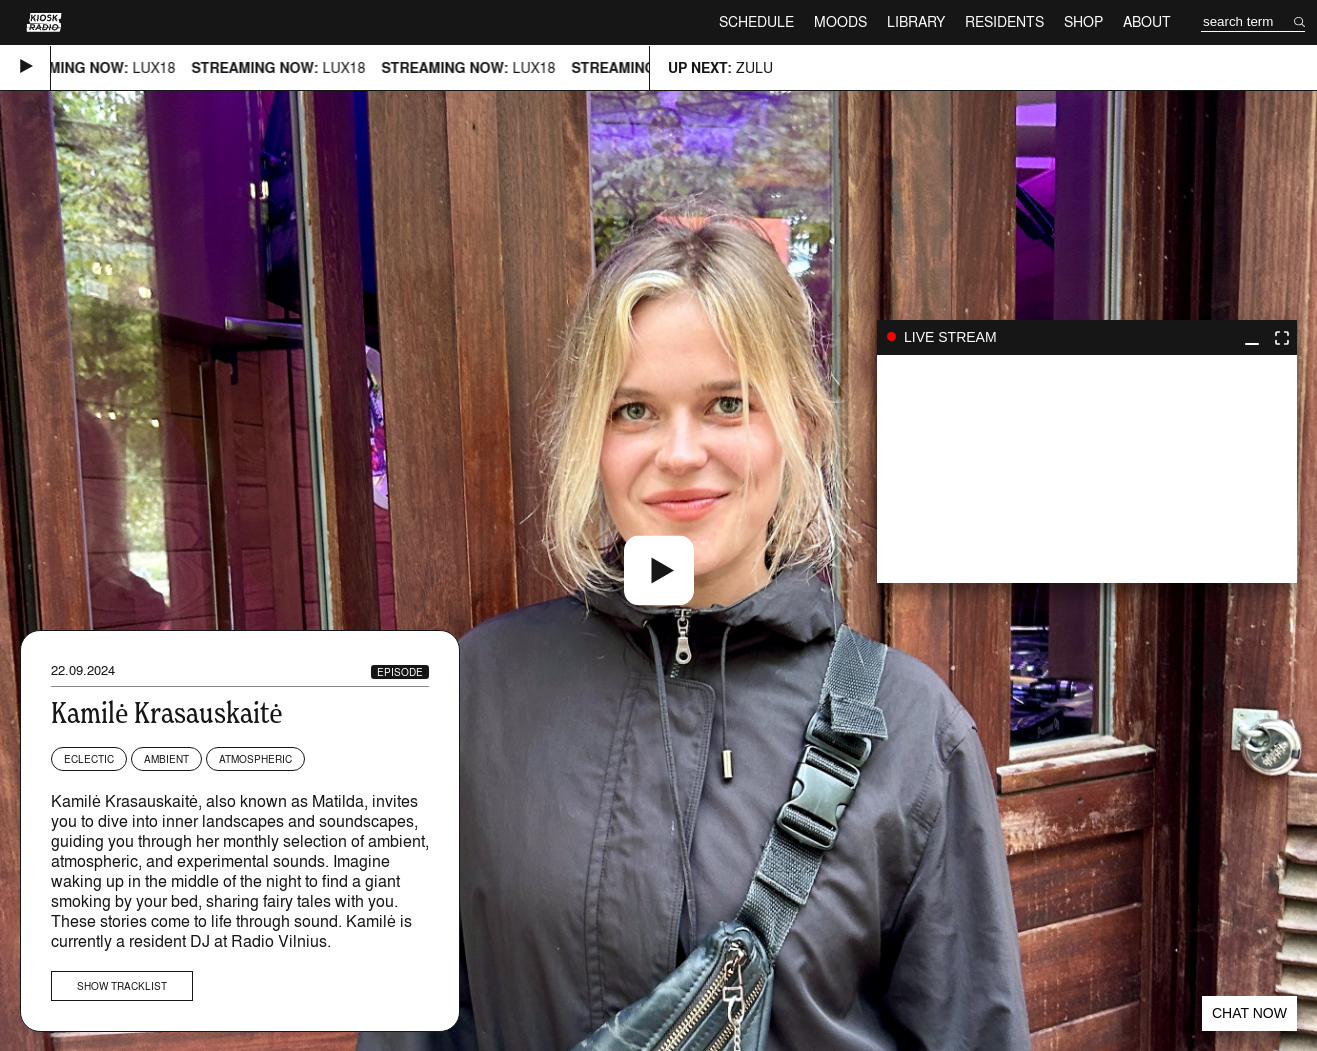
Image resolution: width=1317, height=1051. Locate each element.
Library (916, 21)
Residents (1004, 21)
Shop (1083, 21)
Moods (840, 21)
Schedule (756, 21)
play (1087, 469)
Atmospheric (255, 759)
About (1147, 21)
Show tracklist (122, 986)
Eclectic (89, 759)
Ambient (166, 759)
